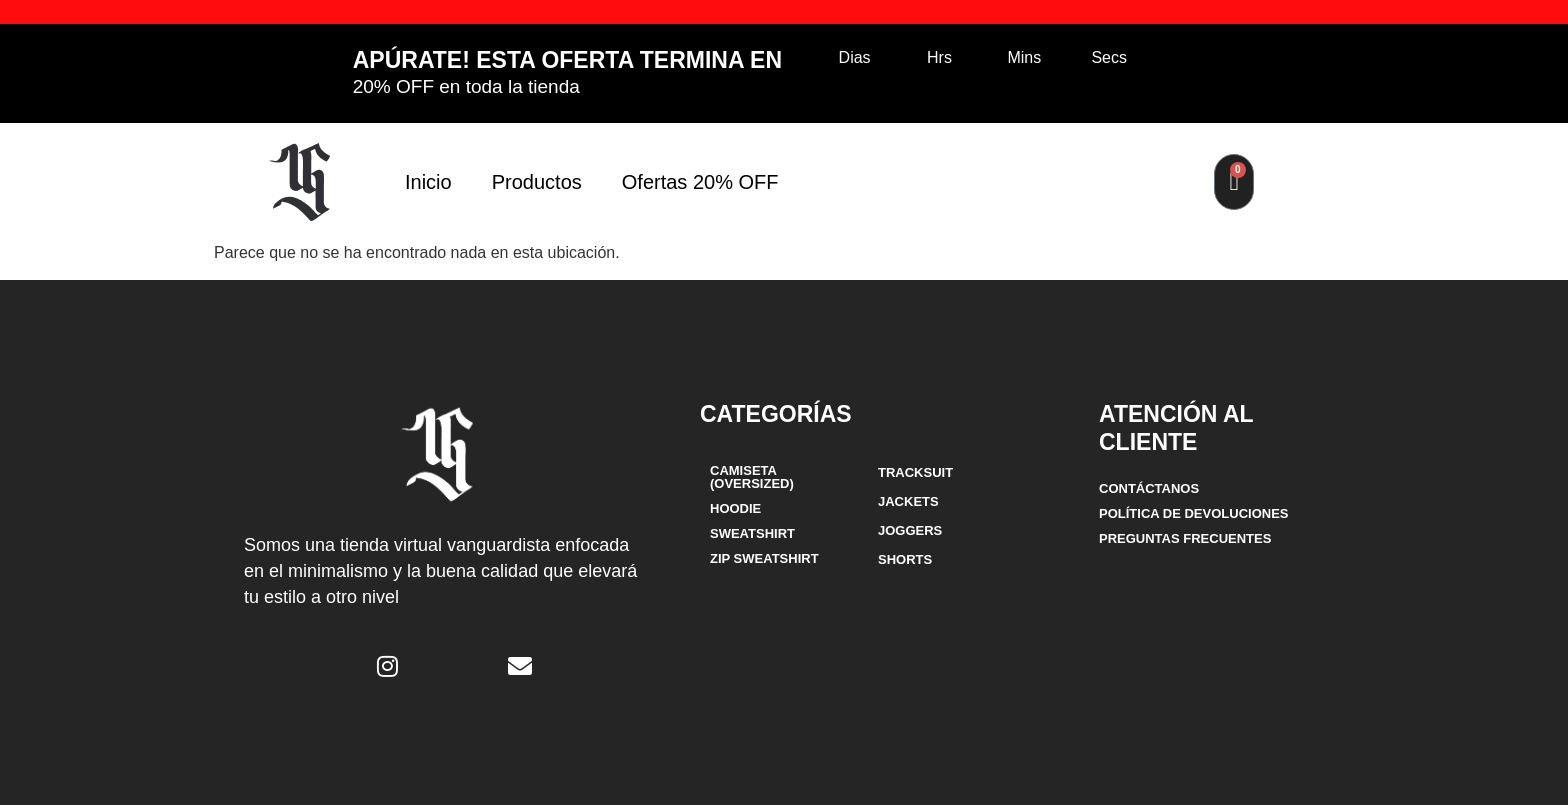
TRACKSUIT (915, 472)
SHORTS (905, 559)
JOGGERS (910, 530)
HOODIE (735, 508)
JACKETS (908, 501)
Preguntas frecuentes (1185, 538)
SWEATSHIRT (752, 533)
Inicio (428, 182)
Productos (537, 182)
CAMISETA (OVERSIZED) (752, 477)
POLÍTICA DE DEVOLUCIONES (1193, 513)
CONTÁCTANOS (1149, 488)
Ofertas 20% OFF (700, 182)
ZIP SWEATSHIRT (764, 558)
